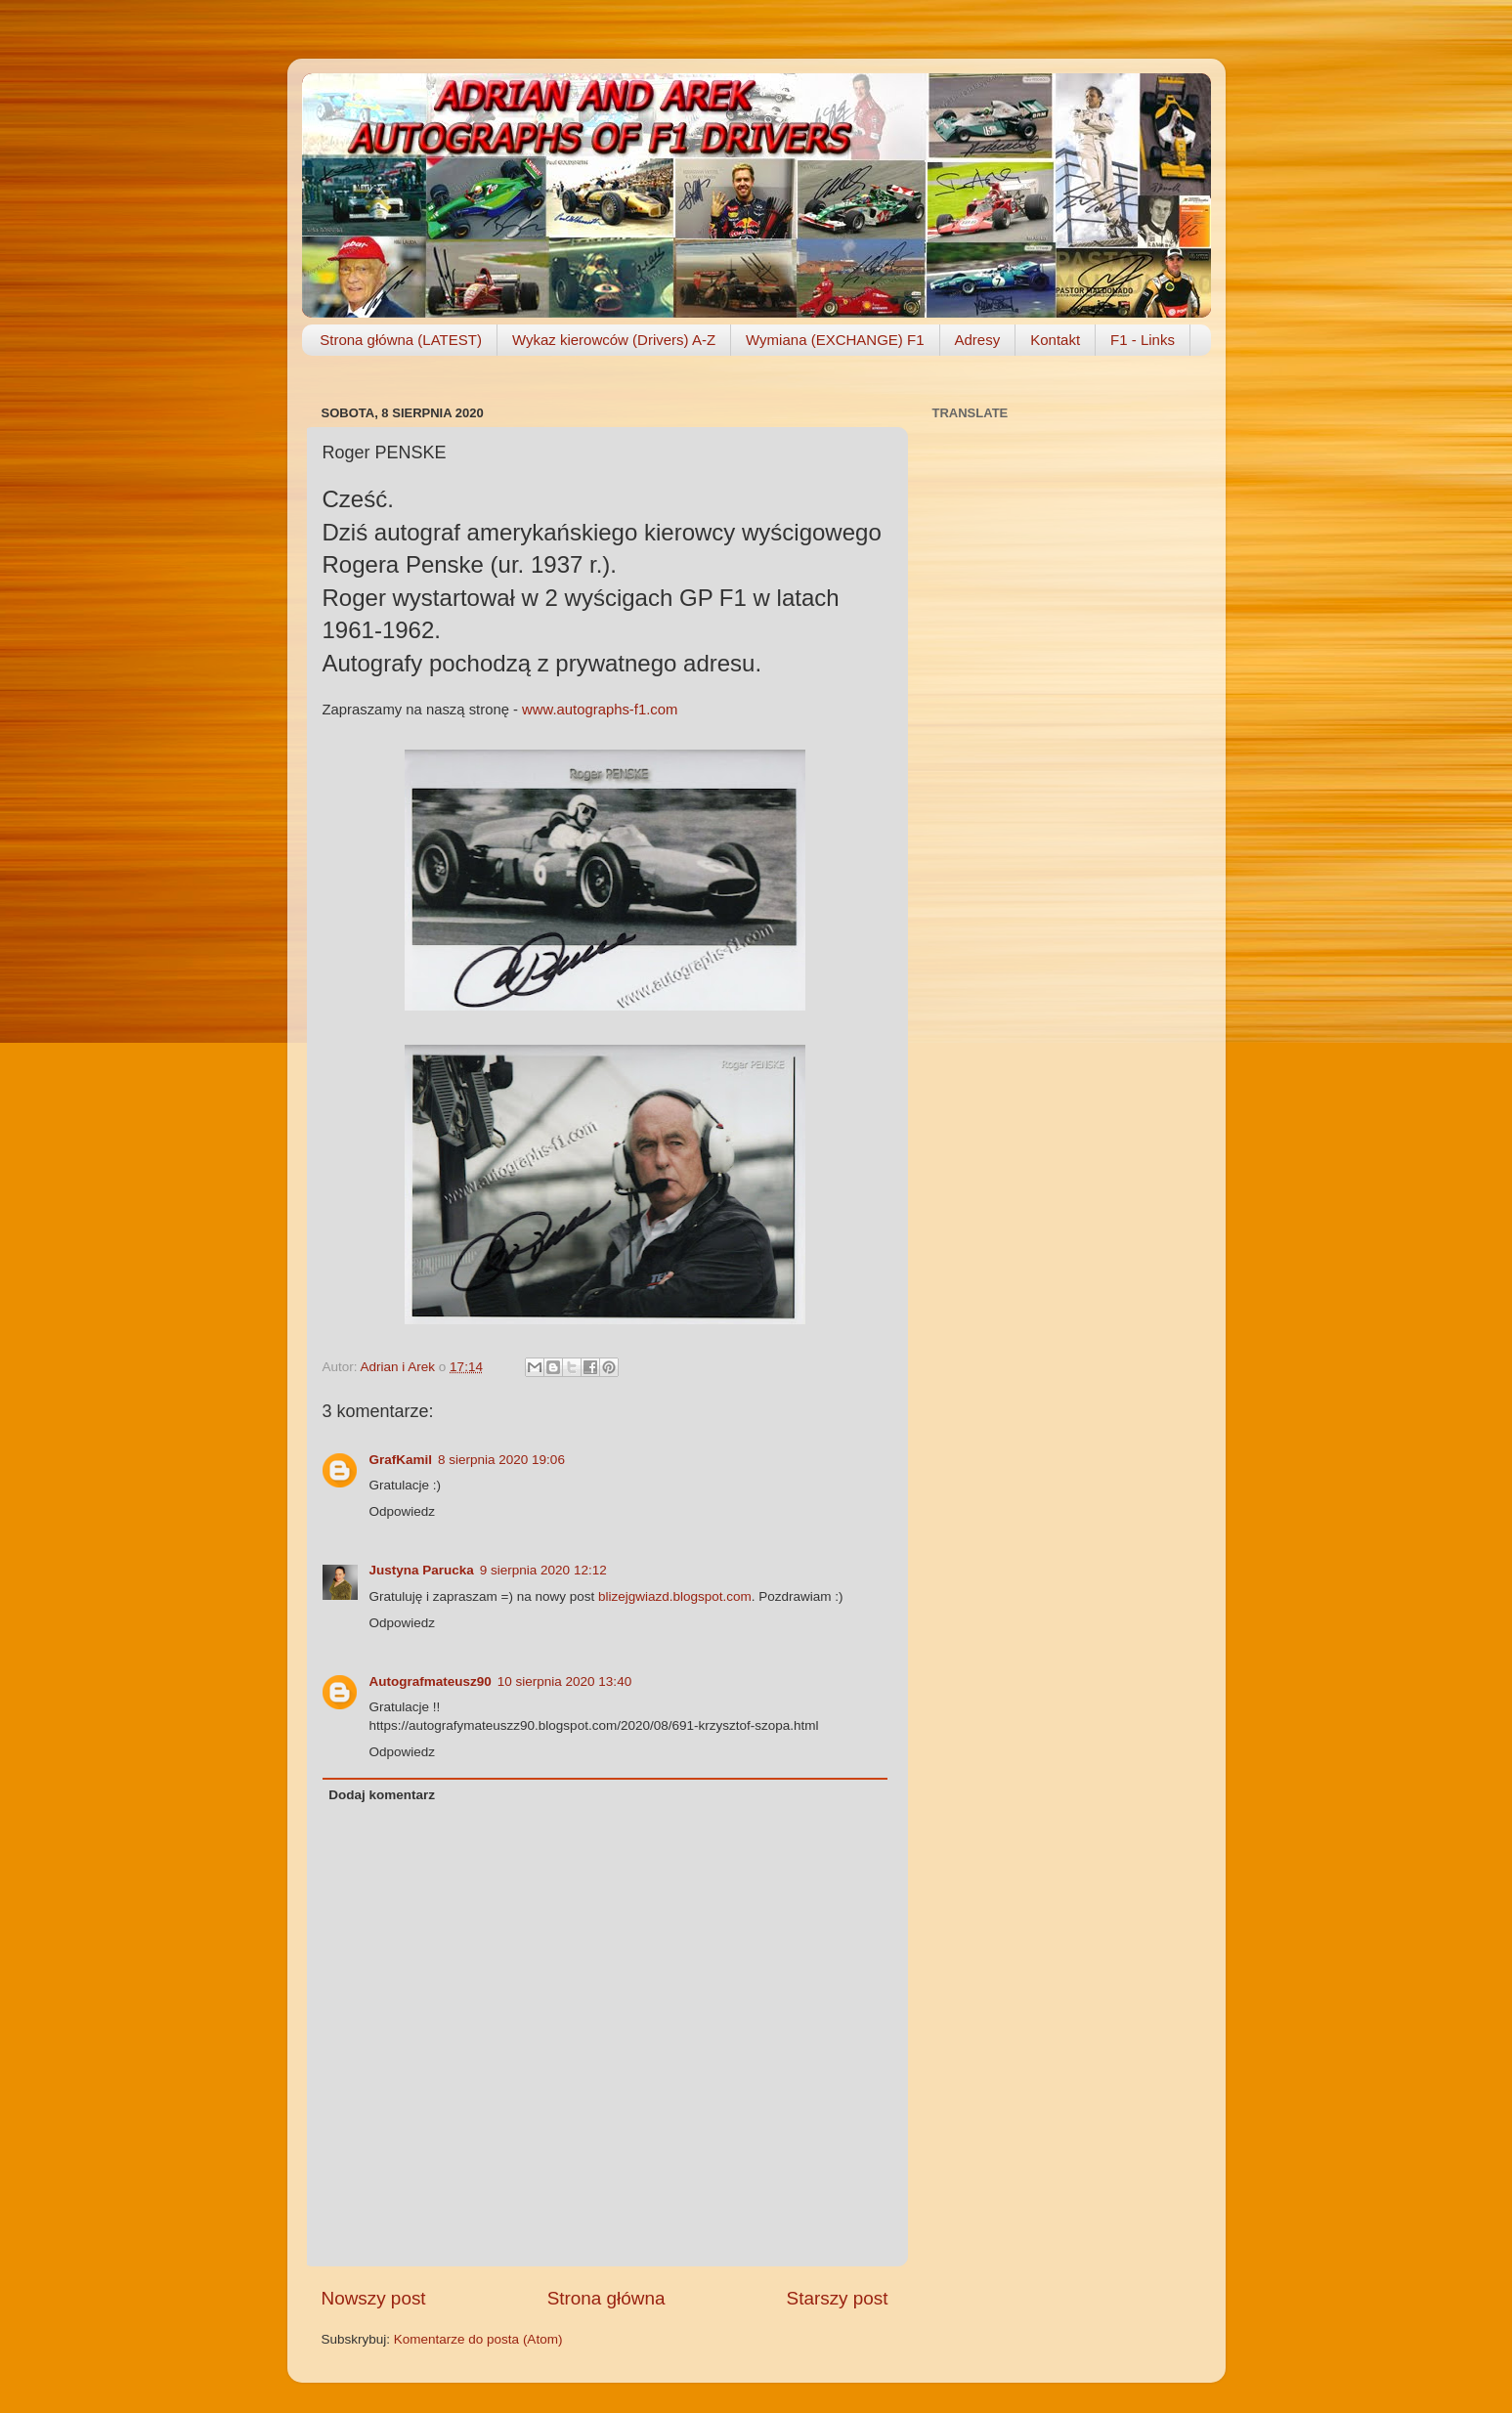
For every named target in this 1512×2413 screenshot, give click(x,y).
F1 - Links (1142, 339)
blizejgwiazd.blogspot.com (675, 1596)
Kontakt (1055, 339)
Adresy (978, 339)
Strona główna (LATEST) (401, 339)
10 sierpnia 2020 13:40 (564, 1681)
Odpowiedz (402, 1511)
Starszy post (837, 2298)
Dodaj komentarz (381, 1795)
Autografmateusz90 (430, 1681)
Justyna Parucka (421, 1570)
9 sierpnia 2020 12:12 (543, 1570)
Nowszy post (374, 2298)
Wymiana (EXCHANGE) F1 (835, 339)
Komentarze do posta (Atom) (478, 2339)
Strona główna (606, 2298)
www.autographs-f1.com (599, 709)
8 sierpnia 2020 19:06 (501, 1459)
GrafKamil (401, 1459)
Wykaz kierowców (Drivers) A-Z (613, 339)
